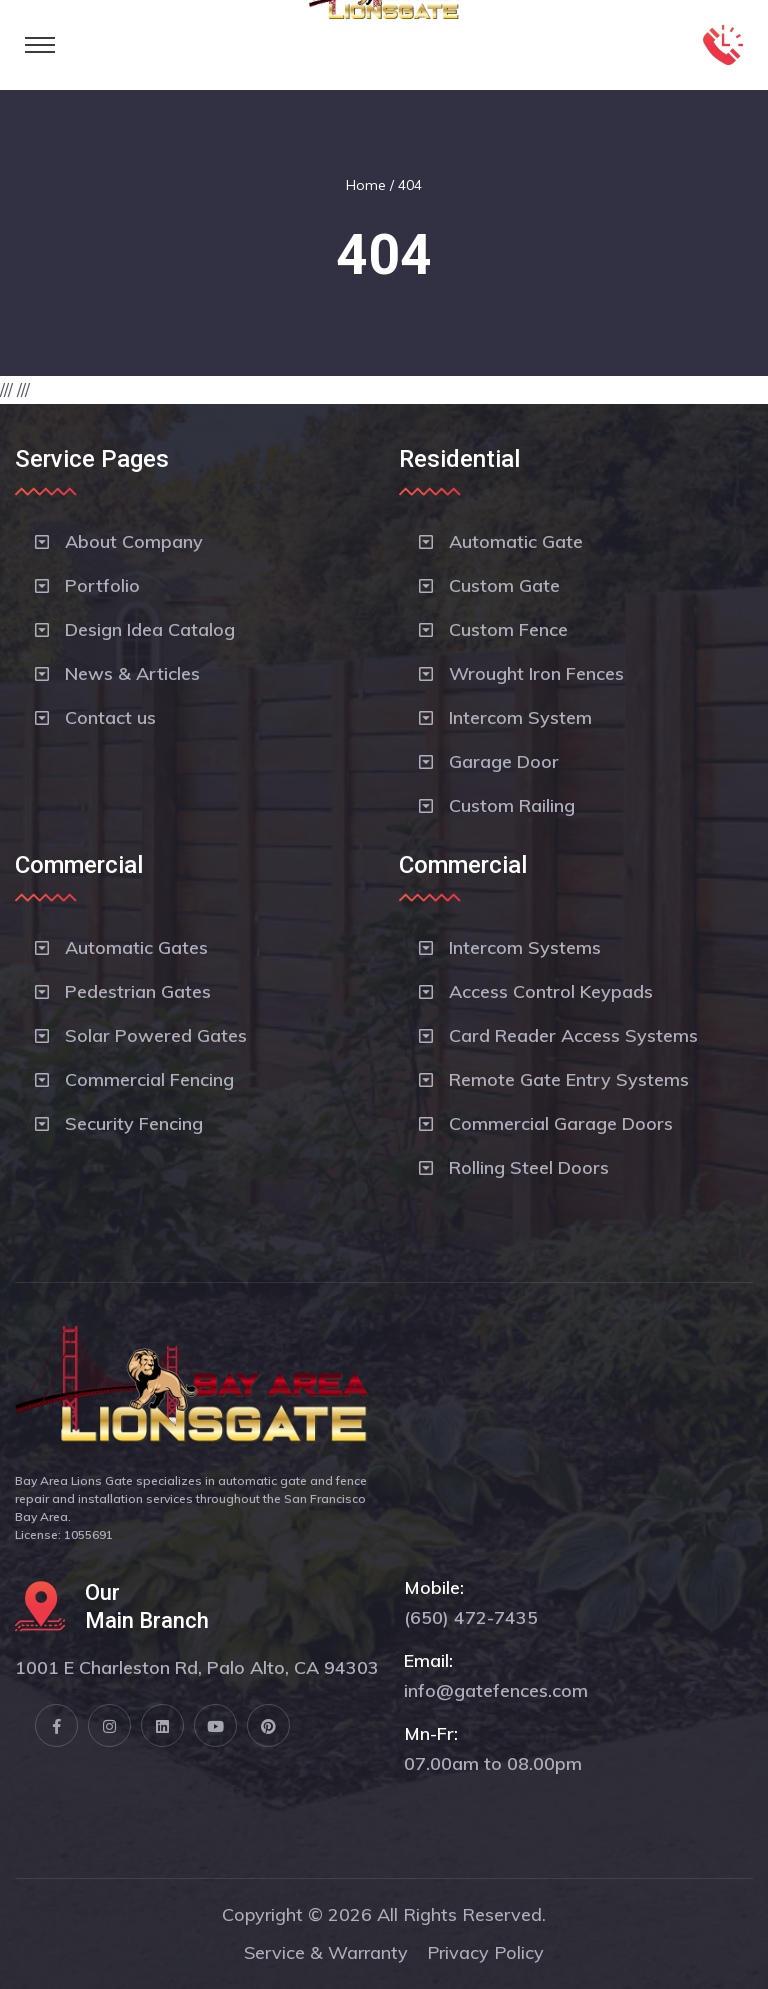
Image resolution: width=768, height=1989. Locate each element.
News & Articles (132, 673)
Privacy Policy (485, 1952)
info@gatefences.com (496, 1690)
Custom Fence (508, 629)
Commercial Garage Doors (561, 1123)
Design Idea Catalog (150, 629)
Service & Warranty (326, 1952)
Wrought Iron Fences (536, 673)
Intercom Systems (525, 947)
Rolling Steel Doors (529, 1167)
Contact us (110, 717)
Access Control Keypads (551, 991)
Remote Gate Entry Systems (569, 1079)
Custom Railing (512, 805)
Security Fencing (134, 1123)
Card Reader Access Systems (573, 1035)
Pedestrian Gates (138, 991)
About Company (134, 541)
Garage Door (504, 761)
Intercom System (520, 717)
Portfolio (102, 585)
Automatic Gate (516, 541)
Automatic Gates (136, 947)
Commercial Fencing (149, 1079)
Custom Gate (504, 585)
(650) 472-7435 (471, 1617)
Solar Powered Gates (156, 1035)
